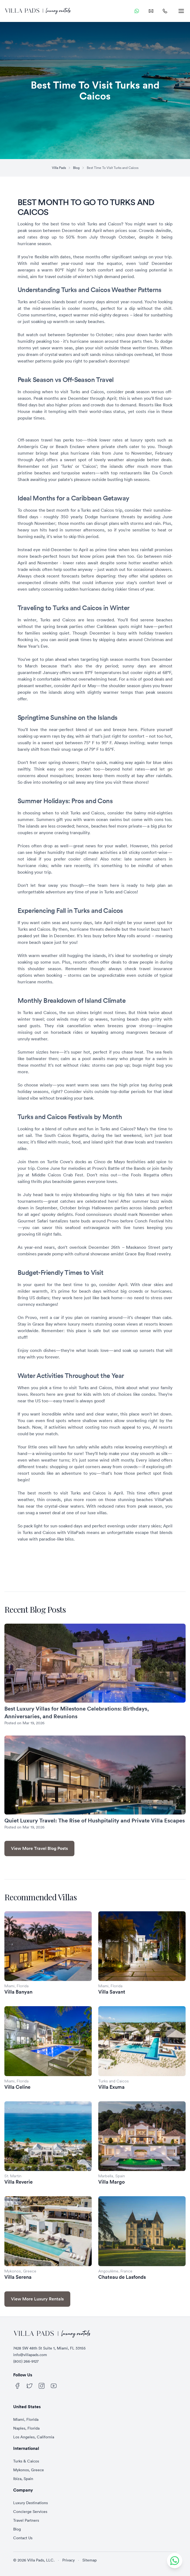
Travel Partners (26, 2520)
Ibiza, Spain (23, 2478)
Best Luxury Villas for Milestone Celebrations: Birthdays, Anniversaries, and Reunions (76, 1712)
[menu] (181, 11)
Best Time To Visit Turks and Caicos (112, 168)
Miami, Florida (25, 2419)
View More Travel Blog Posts (39, 1848)
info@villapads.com (30, 2354)
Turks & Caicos (26, 2461)
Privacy (68, 2560)
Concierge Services (30, 2511)
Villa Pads (59, 168)
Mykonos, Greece (28, 2469)
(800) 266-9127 (26, 2361)
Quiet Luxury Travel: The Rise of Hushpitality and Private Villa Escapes (94, 1820)
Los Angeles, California (33, 2437)
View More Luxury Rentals (37, 2299)
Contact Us (22, 2537)
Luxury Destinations (30, 2502)
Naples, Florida (26, 2428)
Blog (76, 168)
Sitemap (89, 2560)
